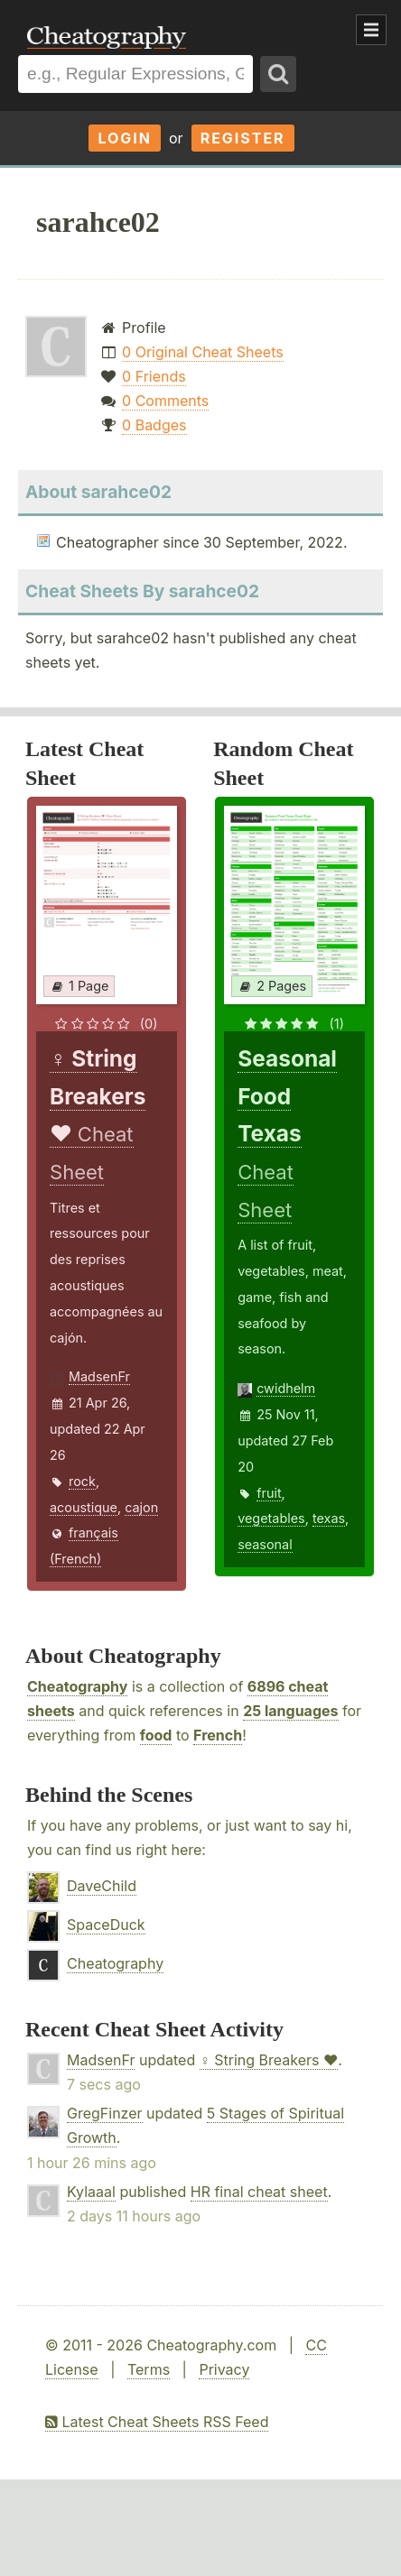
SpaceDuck (106, 1925)
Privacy (224, 2369)
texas (328, 1518)
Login (125, 138)
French (217, 1735)
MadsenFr (99, 1376)
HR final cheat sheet (259, 2192)
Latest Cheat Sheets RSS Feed (156, 2422)
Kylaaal (91, 2192)
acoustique (83, 1507)
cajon (141, 1507)
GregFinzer (105, 2113)
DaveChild (101, 1886)
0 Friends (154, 376)
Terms (148, 2369)
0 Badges (154, 425)
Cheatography (77, 1686)
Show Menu (371, 29)
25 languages (290, 1711)
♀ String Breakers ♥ (269, 2060)
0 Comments (165, 401)
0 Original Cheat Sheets (203, 352)
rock (82, 1481)
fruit (268, 1492)
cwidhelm (285, 1388)
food (156, 1735)
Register (242, 138)
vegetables (271, 1518)
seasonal (265, 1544)
